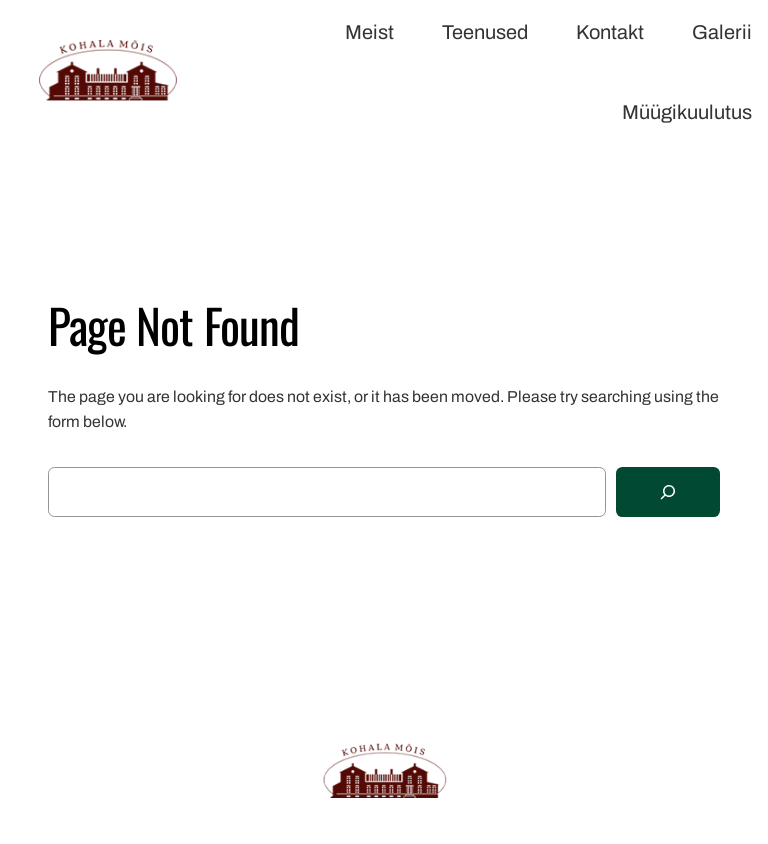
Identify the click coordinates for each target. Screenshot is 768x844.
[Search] (668, 492)
